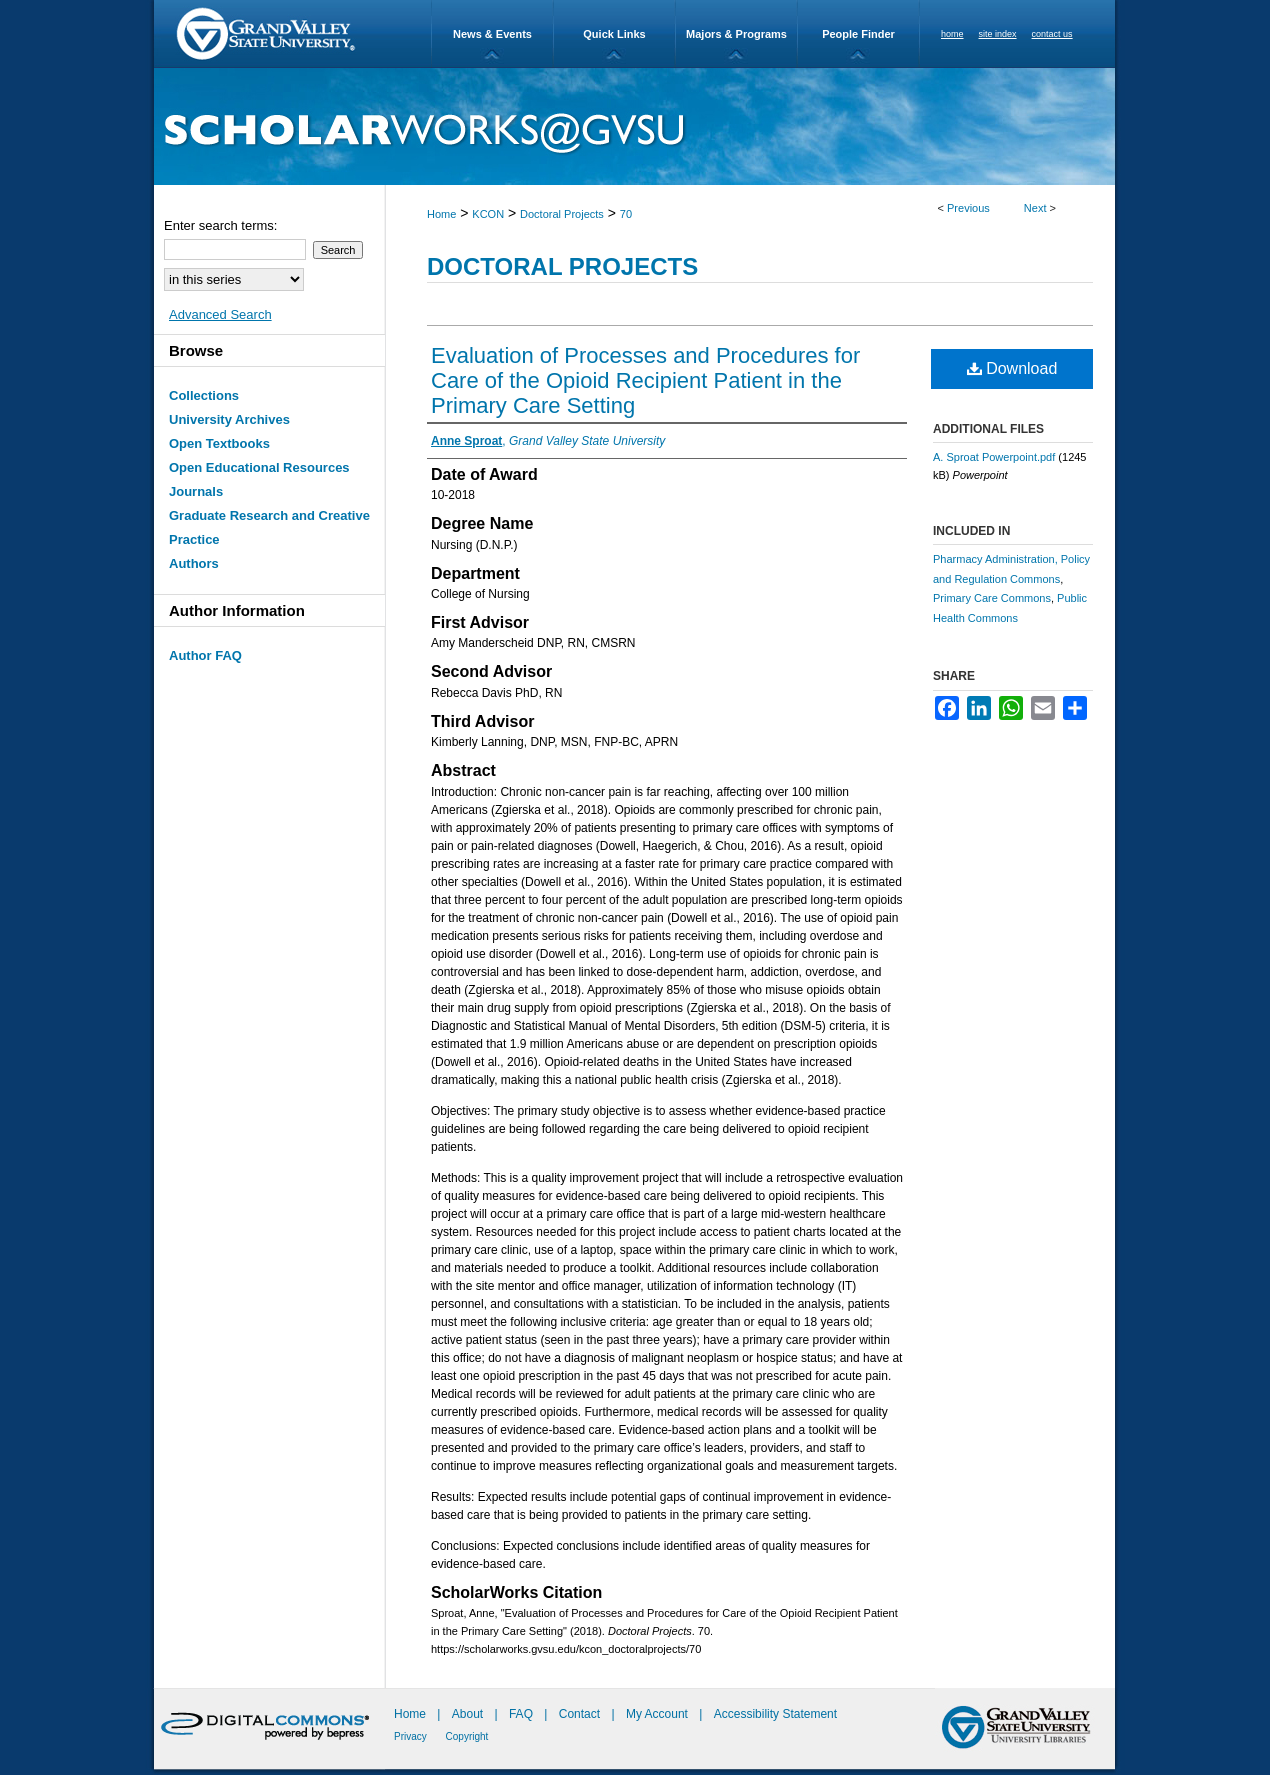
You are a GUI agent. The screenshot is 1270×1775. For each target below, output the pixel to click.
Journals (196, 491)
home (952, 34)
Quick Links (614, 34)
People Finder (858, 34)
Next (1035, 208)
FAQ (522, 1714)
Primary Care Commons (992, 598)
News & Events (492, 34)
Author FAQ (205, 655)
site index (998, 34)
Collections (204, 395)
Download (1012, 368)
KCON (488, 214)
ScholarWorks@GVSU (634, 126)
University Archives (229, 419)
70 (626, 214)
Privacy (412, 1736)
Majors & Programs (736, 34)
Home (441, 214)
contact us (1052, 34)
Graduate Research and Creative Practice (269, 527)
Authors (194, 563)
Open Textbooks (219, 443)
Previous (968, 208)
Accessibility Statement (775, 1714)
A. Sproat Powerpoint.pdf (994, 457)
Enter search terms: (220, 225)
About (469, 1714)
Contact (579, 1714)
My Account (658, 1714)
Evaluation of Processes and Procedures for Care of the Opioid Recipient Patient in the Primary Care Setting (645, 380)
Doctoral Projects (562, 214)
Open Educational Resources (259, 467)
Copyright (467, 1736)
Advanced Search (220, 314)
